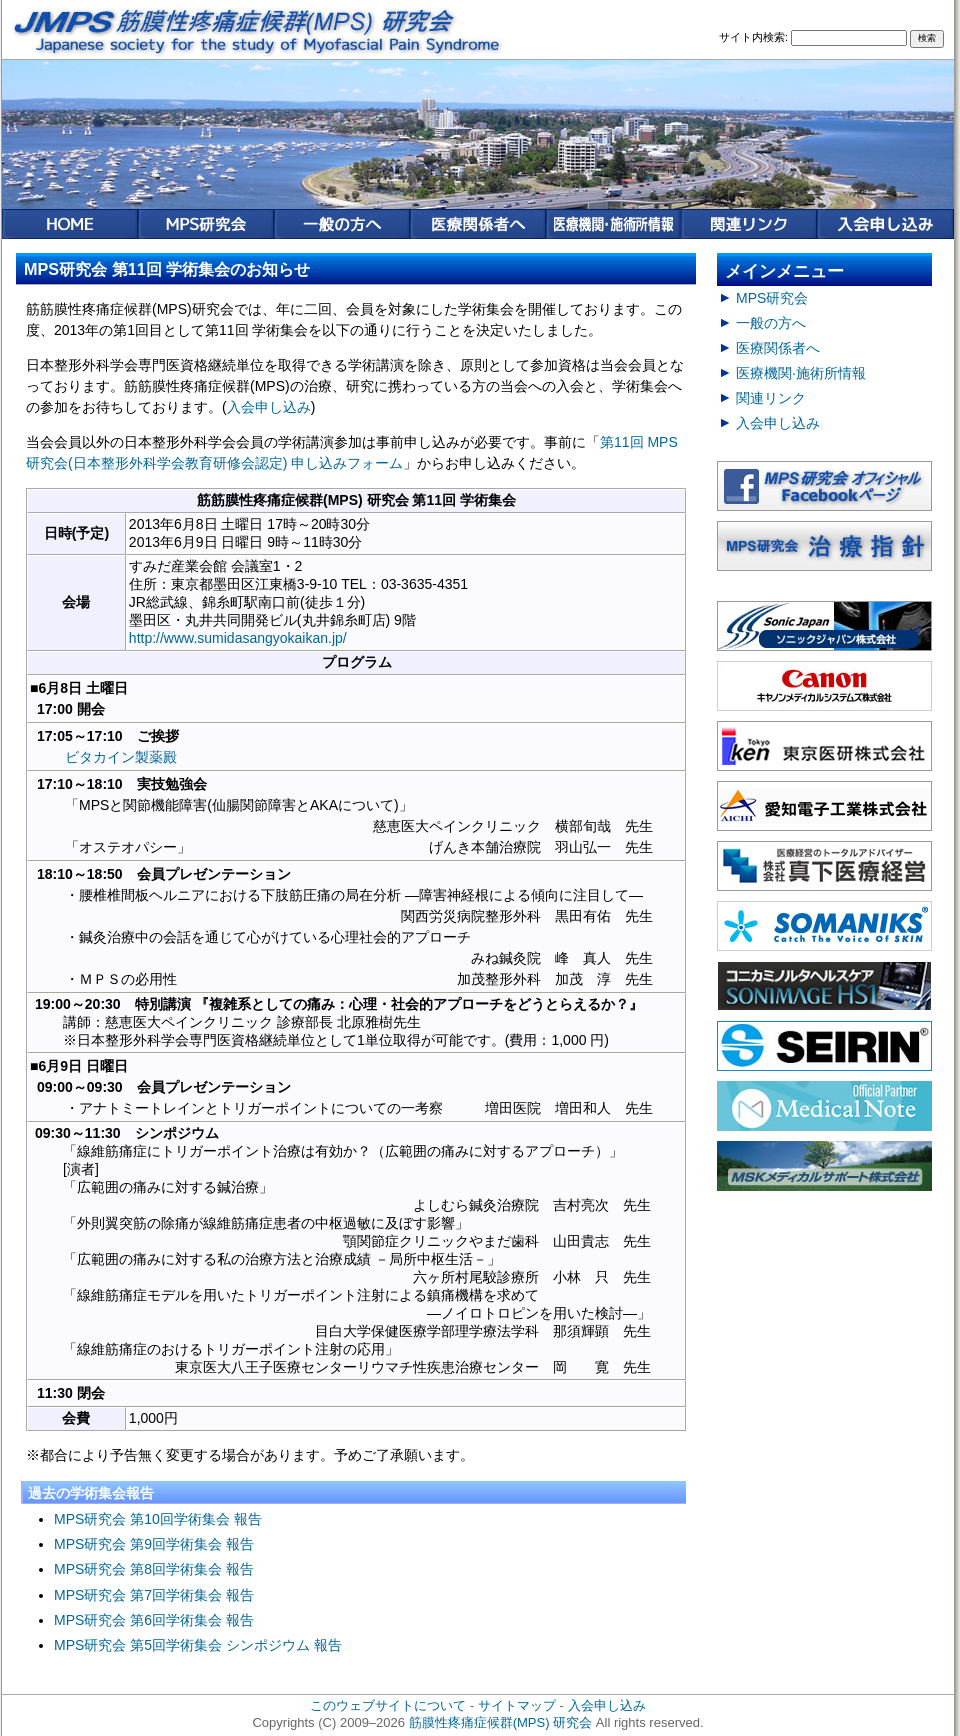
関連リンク (771, 398)
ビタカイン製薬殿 (121, 757)
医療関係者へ (778, 348)
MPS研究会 (772, 298)
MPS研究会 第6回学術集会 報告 (154, 1620)
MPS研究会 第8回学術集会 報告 (154, 1569)
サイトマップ (517, 1705)
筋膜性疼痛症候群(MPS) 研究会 (501, 1722)
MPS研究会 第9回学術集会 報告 (154, 1544)
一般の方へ (771, 323)
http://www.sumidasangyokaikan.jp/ (238, 638)
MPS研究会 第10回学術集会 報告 (158, 1519)
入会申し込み (269, 407)
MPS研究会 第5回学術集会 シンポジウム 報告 (198, 1645)
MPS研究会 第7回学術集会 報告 (154, 1595)
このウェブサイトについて (388, 1705)
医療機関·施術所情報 (801, 373)
